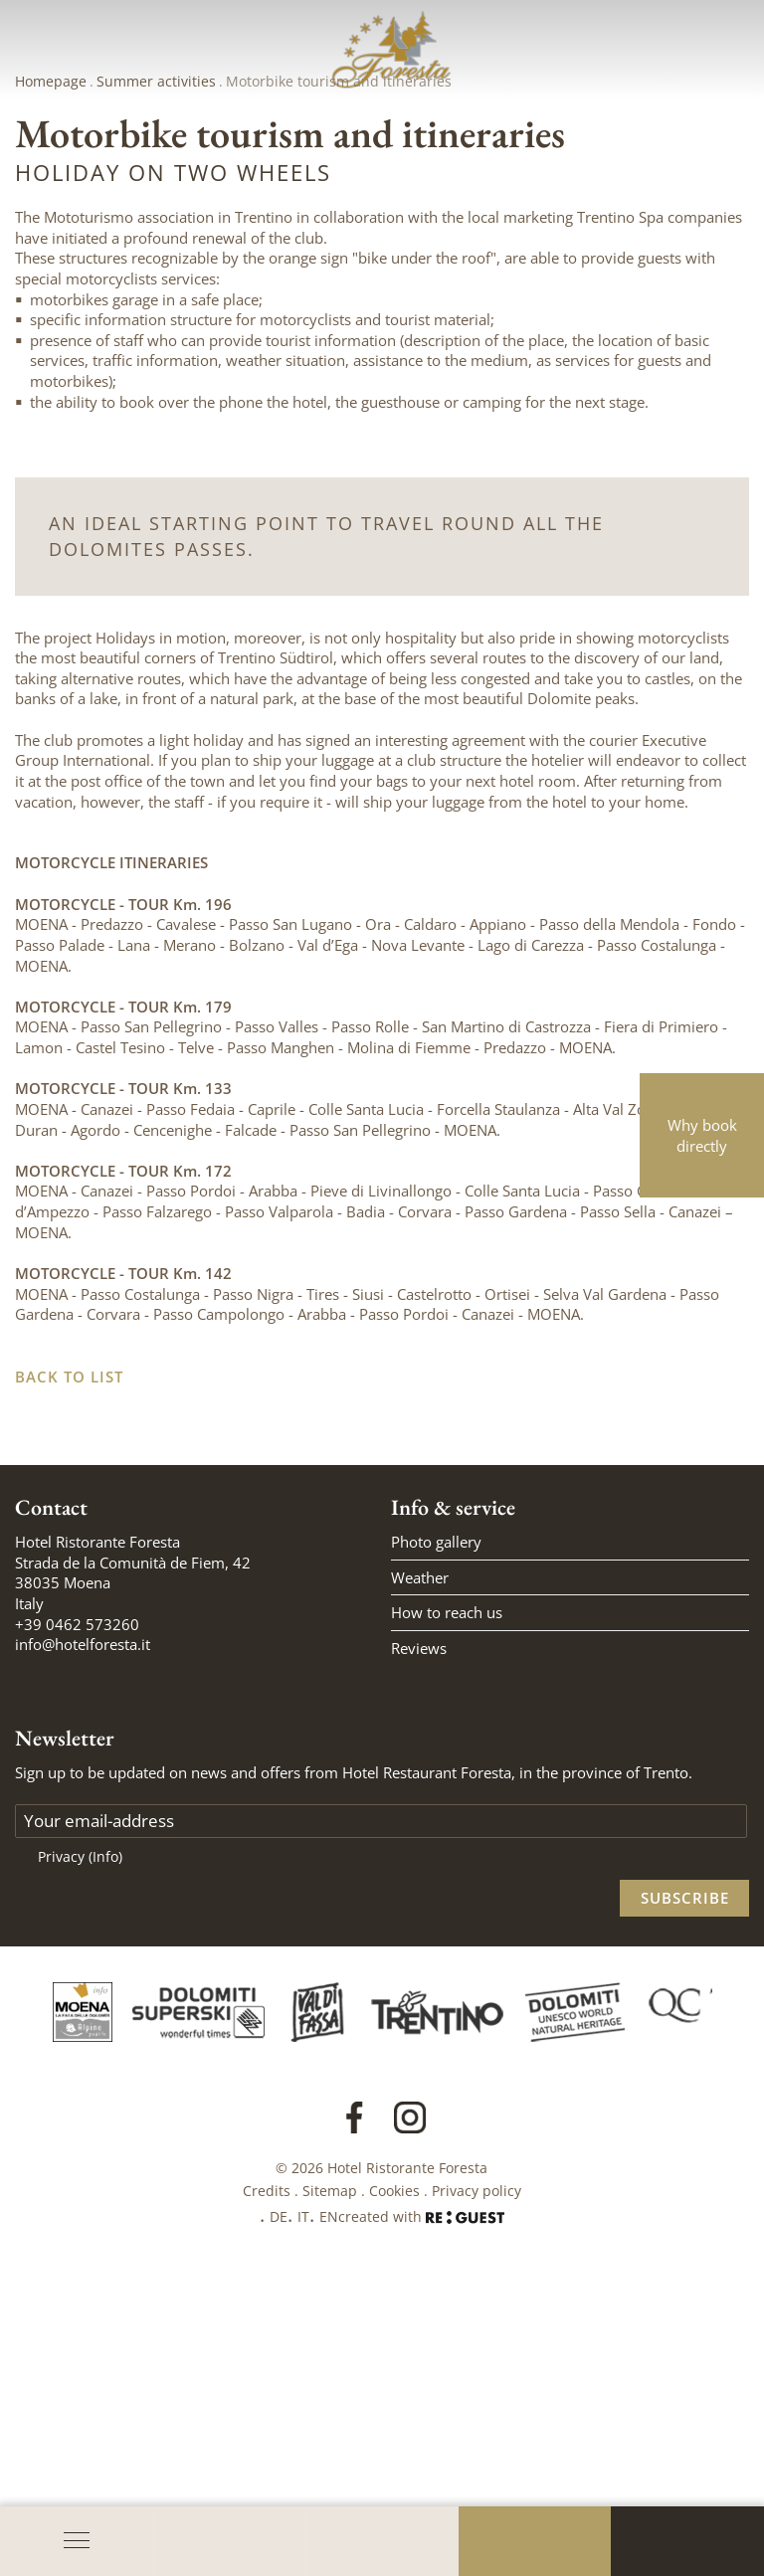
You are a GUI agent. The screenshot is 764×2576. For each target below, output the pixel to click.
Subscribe (685, 2155)
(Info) (105, 2114)
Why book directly (702, 1135)
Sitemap (329, 2448)
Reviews (419, 1906)
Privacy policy (476, 2448)
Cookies (394, 2448)
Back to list (69, 1634)
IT (303, 2474)
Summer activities (156, 338)
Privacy (80, 2114)
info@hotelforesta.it (82, 1902)
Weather (420, 1835)
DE (278, 2474)
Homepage (51, 338)
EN (328, 2474)
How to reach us (446, 1870)
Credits (266, 2448)
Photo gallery (436, 1799)
